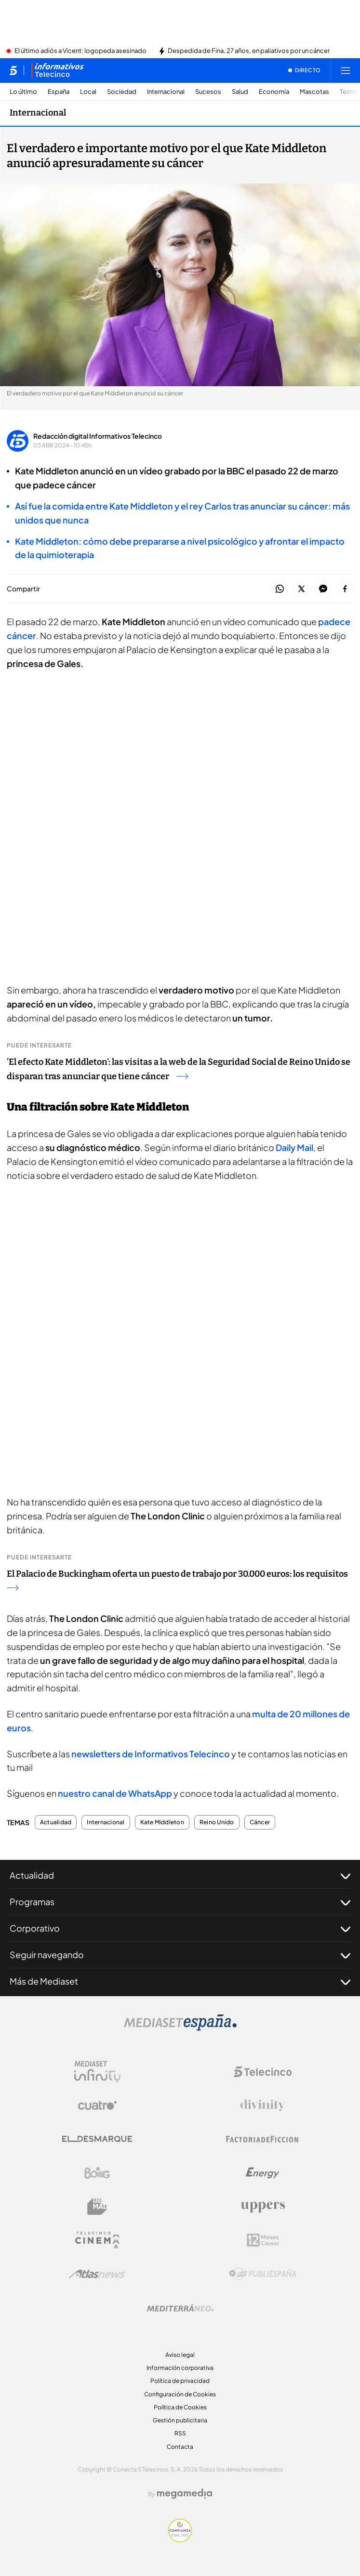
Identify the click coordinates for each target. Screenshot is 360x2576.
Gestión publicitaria (180, 2420)
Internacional (166, 92)
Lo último (23, 92)
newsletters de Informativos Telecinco (150, 1753)
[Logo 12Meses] (263, 2240)
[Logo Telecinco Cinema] (97, 2240)
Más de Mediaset (180, 1981)
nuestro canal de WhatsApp (115, 1793)
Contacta (180, 2446)
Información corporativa (180, 2367)
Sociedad (121, 92)
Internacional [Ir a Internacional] (38, 112)
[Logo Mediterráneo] (180, 2308)
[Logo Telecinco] (263, 2072)
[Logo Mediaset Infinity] (97, 2072)
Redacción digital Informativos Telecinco (97, 435)
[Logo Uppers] (262, 2207)
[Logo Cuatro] (97, 2105)
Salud (240, 92)
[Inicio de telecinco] (13, 70)
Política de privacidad (180, 2380)
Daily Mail (294, 1147)
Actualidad (55, 1822)
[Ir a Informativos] (57, 70)
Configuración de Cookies (180, 2394)
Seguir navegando (180, 1955)
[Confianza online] (180, 2539)
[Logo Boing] (97, 2173)
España (58, 92)
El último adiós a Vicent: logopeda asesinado (80, 51)
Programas (180, 1902)
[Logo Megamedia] (184, 2493)
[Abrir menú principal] (345, 70)
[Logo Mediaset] (180, 2028)
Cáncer (260, 1822)
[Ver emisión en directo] (304, 70)
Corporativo (180, 1928)
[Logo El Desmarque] (97, 2139)
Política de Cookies (180, 2407)
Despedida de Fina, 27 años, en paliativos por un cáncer (249, 51)
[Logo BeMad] (97, 2207)
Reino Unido (217, 1822)
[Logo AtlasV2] (97, 2273)
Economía (274, 92)
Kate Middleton (162, 1822)
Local (88, 92)
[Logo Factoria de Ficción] (262, 2139)
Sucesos (208, 92)
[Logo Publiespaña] (262, 2274)
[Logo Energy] (263, 2173)
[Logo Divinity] (262, 2105)
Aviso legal (180, 2354)
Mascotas (314, 92)
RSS (180, 2433)
